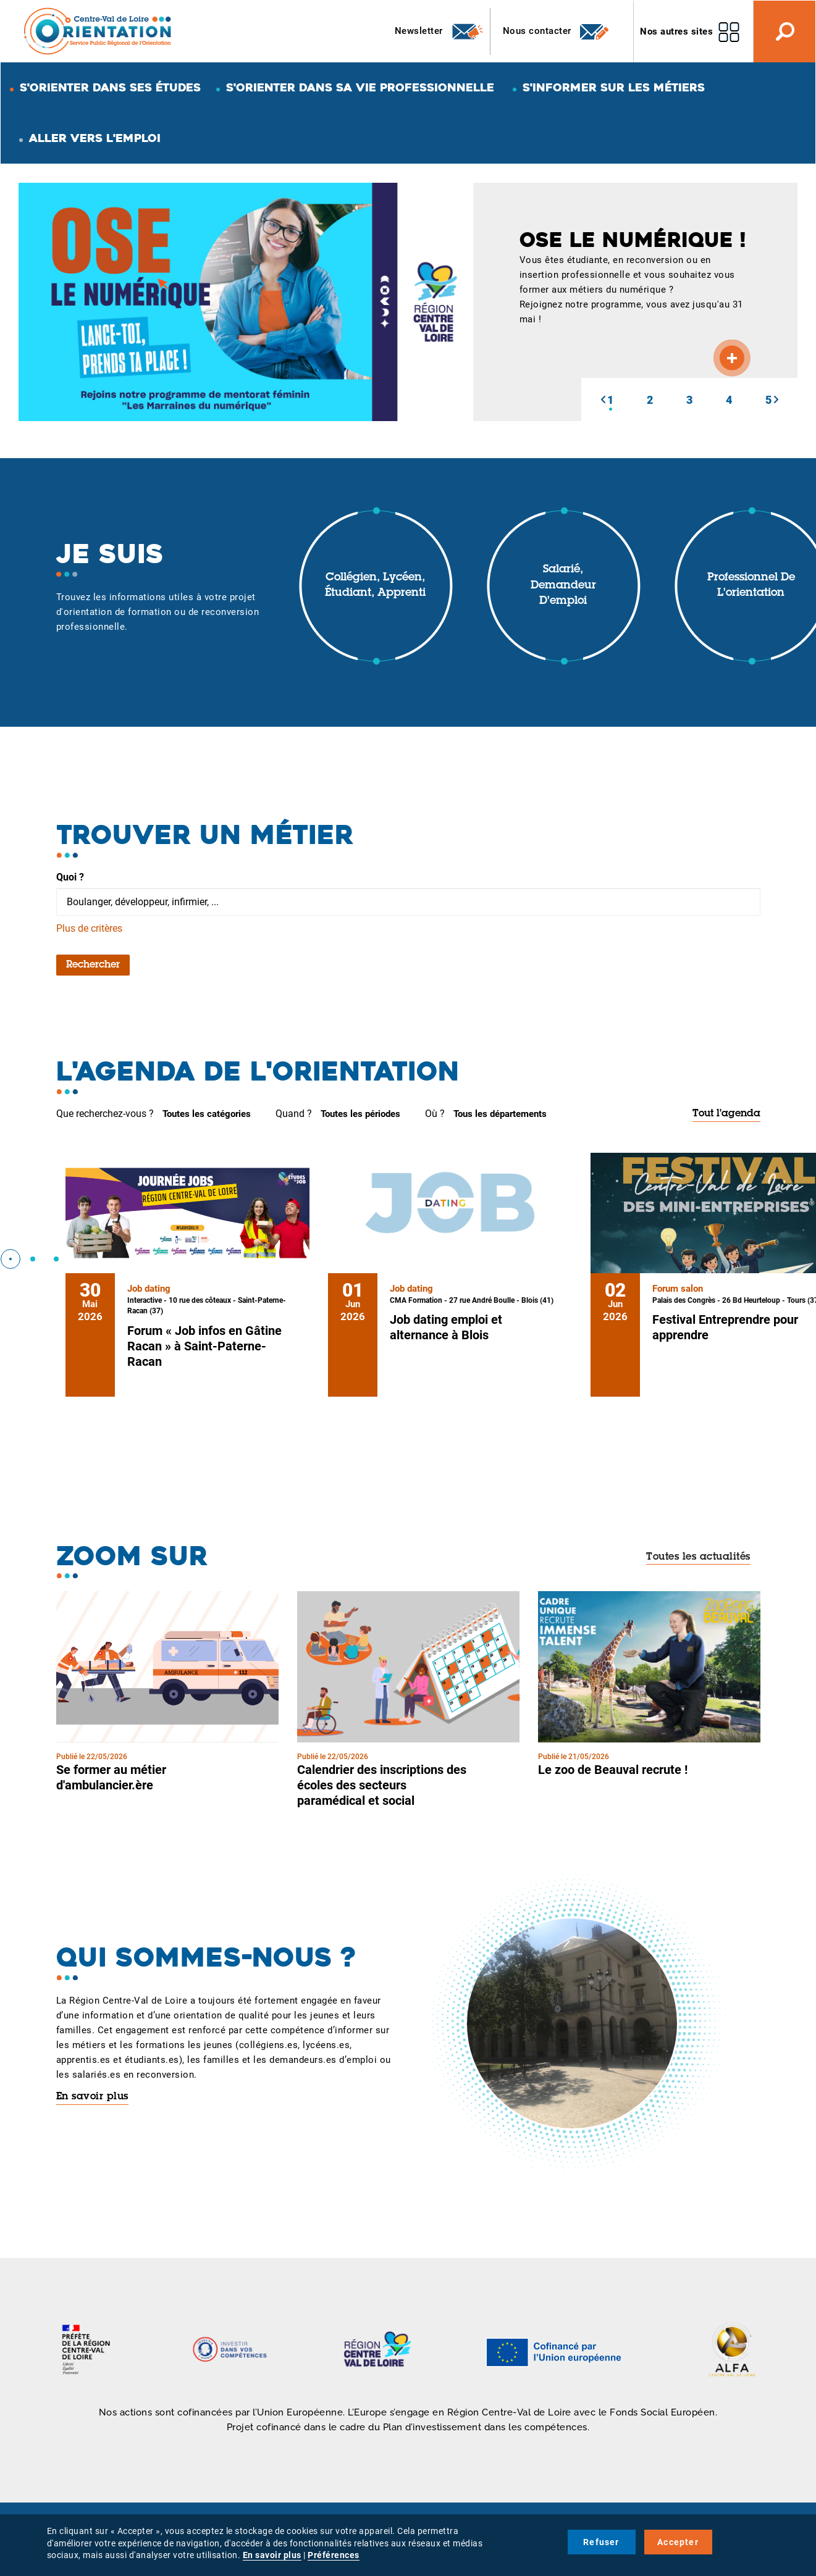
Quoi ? (70, 877)
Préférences (334, 2555)
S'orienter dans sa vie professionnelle (360, 87)
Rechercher (93, 965)
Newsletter (439, 31)
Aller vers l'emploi (95, 138)
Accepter (678, 2542)
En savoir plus (92, 2097)
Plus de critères (89, 928)
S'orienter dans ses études (110, 87)
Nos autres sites (676, 31)
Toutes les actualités (698, 1557)
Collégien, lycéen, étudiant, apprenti (375, 586)
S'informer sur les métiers (614, 87)
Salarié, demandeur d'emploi (563, 585)
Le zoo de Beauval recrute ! (613, 1769)
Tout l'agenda (726, 1114)
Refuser (601, 2542)
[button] (603, 399)
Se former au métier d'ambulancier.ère (111, 1777)
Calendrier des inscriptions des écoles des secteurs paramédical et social (381, 1785)
